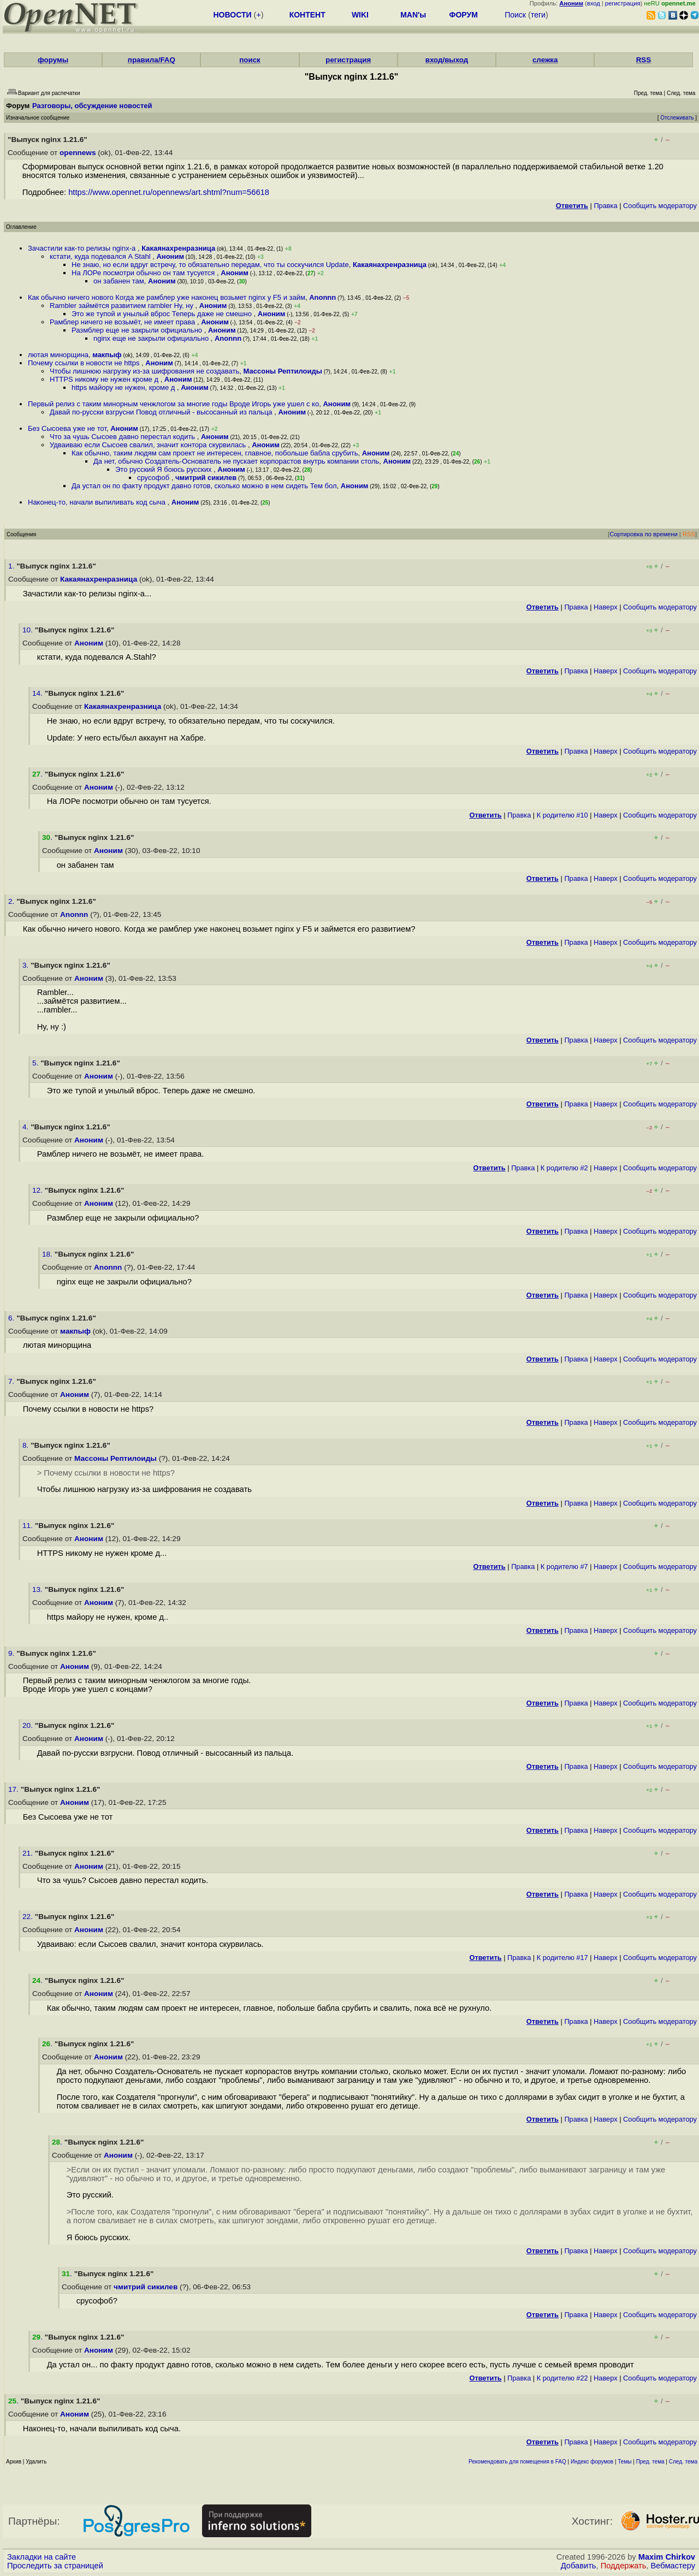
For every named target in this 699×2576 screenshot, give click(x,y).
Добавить (578, 2565)
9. (12, 1653)
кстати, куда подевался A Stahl (101, 256)
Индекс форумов (592, 2462)
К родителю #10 (562, 815)
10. (28, 630)
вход (593, 3)
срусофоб (154, 477)
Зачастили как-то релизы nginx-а (83, 248)
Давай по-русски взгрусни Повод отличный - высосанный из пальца (162, 412)
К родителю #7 (564, 1566)
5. (36, 1063)
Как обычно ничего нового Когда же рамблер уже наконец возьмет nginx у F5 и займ (166, 297)
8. (26, 1445)
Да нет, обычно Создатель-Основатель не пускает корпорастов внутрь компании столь (236, 461)
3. (26, 965)
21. (28, 1853)
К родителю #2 (564, 1168)
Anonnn (322, 297)
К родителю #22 (562, 2378)
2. (12, 901)
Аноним (170, 256)
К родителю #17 (562, 1957)
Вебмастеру (673, 2565)
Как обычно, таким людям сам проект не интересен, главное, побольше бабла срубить (215, 453)
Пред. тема (650, 2462)
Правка (605, 206)
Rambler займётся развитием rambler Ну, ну (123, 305)
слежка (545, 60)
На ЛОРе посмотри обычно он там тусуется (144, 273)
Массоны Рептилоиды (283, 371)
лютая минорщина (58, 355)
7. (12, 1381)
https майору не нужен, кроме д (124, 387)
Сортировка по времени (643, 534)
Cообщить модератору (660, 206)
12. (38, 1190)
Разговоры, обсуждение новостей (92, 106)
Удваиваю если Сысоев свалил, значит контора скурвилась (149, 445)
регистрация (623, 3)
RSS (643, 60)
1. (12, 566)
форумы (53, 60)
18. (48, 1254)
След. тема (683, 2462)
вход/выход (447, 60)
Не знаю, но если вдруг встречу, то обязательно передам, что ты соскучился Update (210, 264)
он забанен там (118, 281)
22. (28, 1916)
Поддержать (624, 2565)
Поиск (515, 14)
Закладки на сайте (41, 2557)
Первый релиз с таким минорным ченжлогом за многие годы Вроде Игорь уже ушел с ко (173, 404)
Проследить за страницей (55, 2565)
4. (26, 1127)
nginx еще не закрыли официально (152, 338)
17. (14, 1789)
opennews (78, 153)
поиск (249, 60)
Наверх (606, 607)
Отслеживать (677, 118)
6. (12, 1318)
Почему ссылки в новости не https (84, 363)
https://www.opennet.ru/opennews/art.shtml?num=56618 (168, 192)
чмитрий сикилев (205, 477)
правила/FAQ (151, 60)
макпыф (107, 355)
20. (28, 1725)
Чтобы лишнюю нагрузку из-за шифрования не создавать (144, 371)
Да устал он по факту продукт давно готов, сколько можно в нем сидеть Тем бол (204, 486)
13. (38, 1589)
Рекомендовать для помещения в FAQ (517, 2462)
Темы (624, 2462)
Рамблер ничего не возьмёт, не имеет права (123, 322)
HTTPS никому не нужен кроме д (105, 379)
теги (538, 14)
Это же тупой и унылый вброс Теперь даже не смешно (163, 314)
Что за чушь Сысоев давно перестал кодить (123, 437)
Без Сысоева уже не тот (67, 428)
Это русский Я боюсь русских (164, 469)
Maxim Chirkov (666, 2557)
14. (38, 693)
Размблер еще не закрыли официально (138, 330)
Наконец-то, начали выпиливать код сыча (98, 502)
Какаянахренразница (178, 248)
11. (28, 1525)
